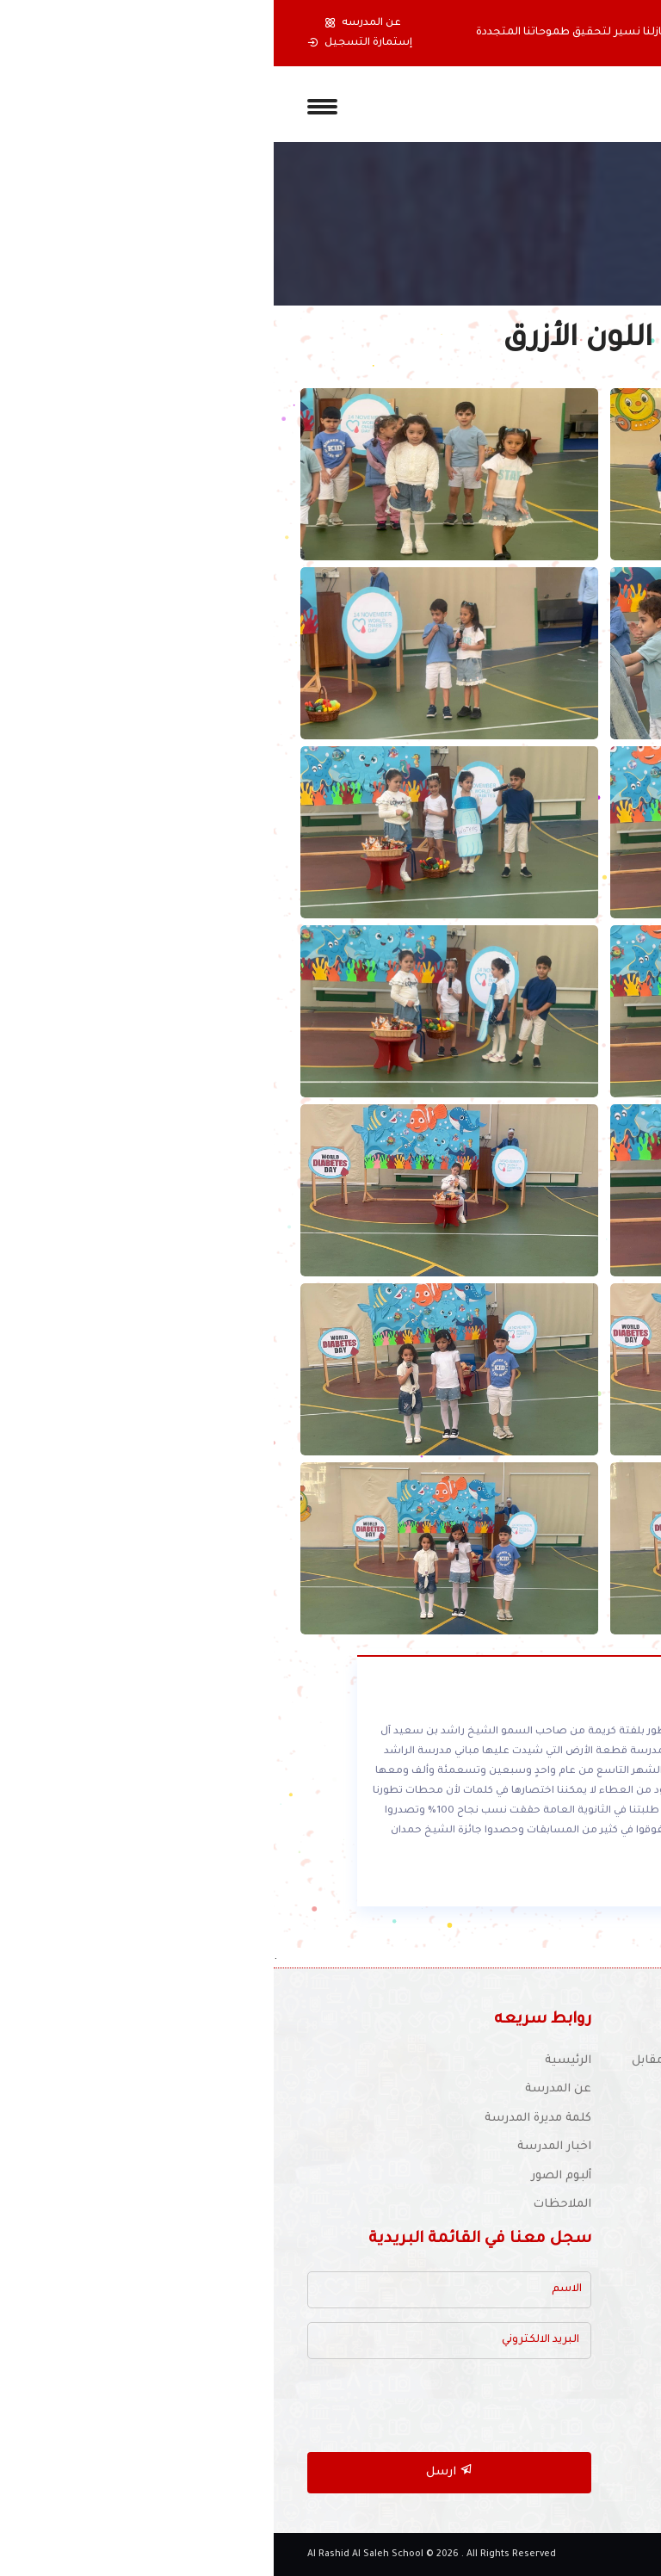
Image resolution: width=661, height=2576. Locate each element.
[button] (606, 33)
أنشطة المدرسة (583, 2307)
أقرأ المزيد (538, 1882)
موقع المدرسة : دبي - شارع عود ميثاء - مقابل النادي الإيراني (482, 2070)
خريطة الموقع (589, 2423)
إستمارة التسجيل (86, 43)
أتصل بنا (605, 2394)
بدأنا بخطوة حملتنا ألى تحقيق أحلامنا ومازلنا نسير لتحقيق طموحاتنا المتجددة (394, 33)
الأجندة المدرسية (581, 2337)
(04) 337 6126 (568, 2109)
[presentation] (187, 2406)
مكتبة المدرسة (587, 2279)
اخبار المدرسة (281, 2146)
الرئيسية (294, 2060)
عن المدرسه (89, 23)
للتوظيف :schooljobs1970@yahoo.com (501, 2139)
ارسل (175, 2470)
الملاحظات (288, 2204)
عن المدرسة (284, 2089)
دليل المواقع (593, 2365)
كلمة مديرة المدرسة (264, 2118)
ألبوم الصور (287, 2176)
